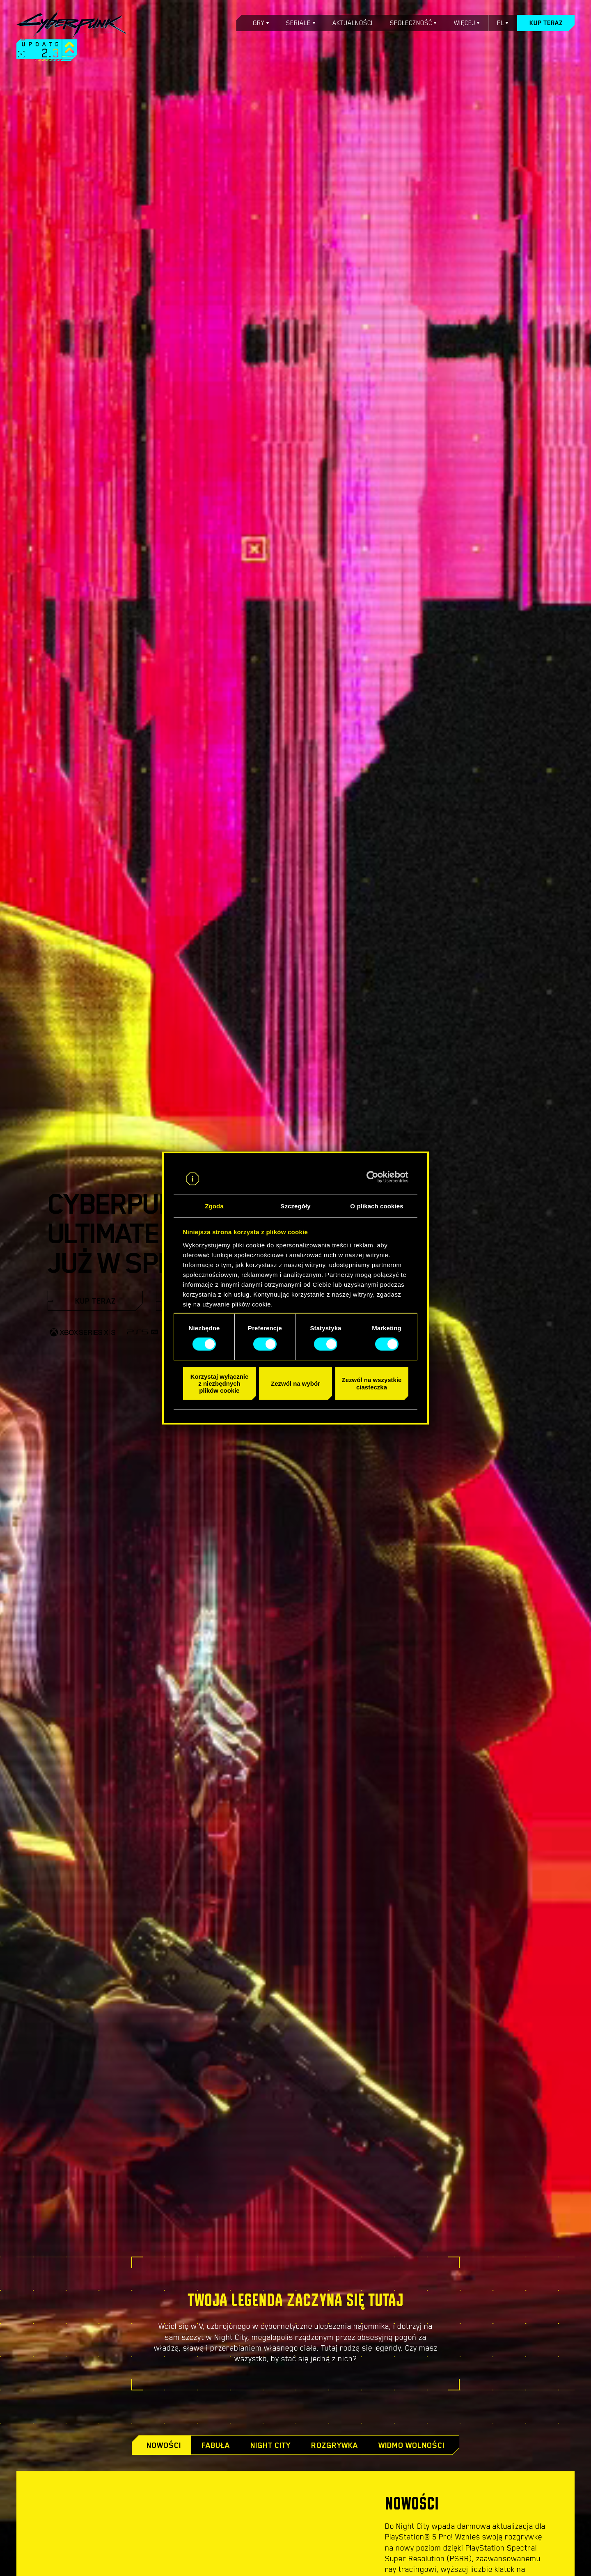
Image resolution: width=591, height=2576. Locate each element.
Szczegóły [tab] (295, 1205)
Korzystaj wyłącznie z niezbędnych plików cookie (219, 1383)
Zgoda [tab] (214, 1205)
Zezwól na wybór (295, 1383)
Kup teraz (546, 23)
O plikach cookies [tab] (376, 1205)
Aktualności (352, 23)
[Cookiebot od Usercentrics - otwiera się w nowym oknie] (372, 1177)
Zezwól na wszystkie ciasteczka (372, 1383)
